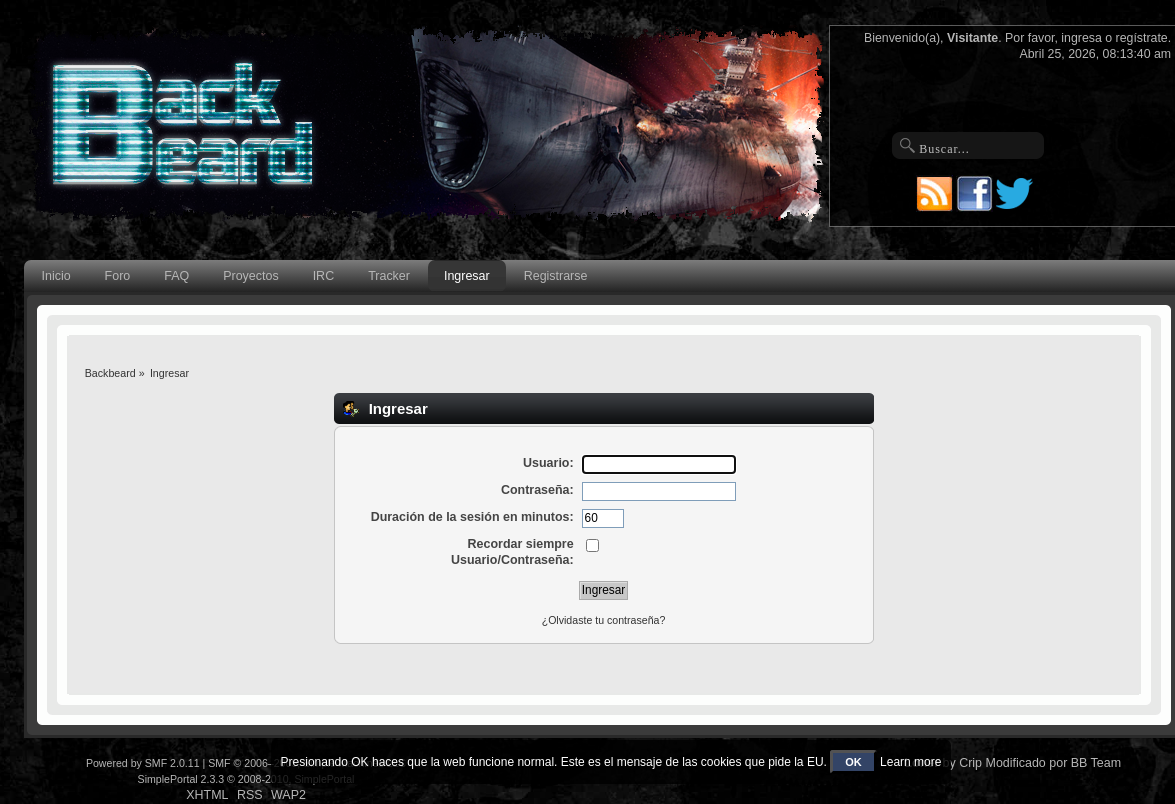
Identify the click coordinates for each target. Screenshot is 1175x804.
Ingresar (467, 276)
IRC (323, 276)
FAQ (176, 276)
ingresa (1081, 38)
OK (853, 762)
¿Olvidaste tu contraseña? (604, 620)
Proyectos (250, 276)
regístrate (1142, 38)
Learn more (910, 762)
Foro (118, 276)
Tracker (389, 276)
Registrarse (556, 276)
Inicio (56, 276)
